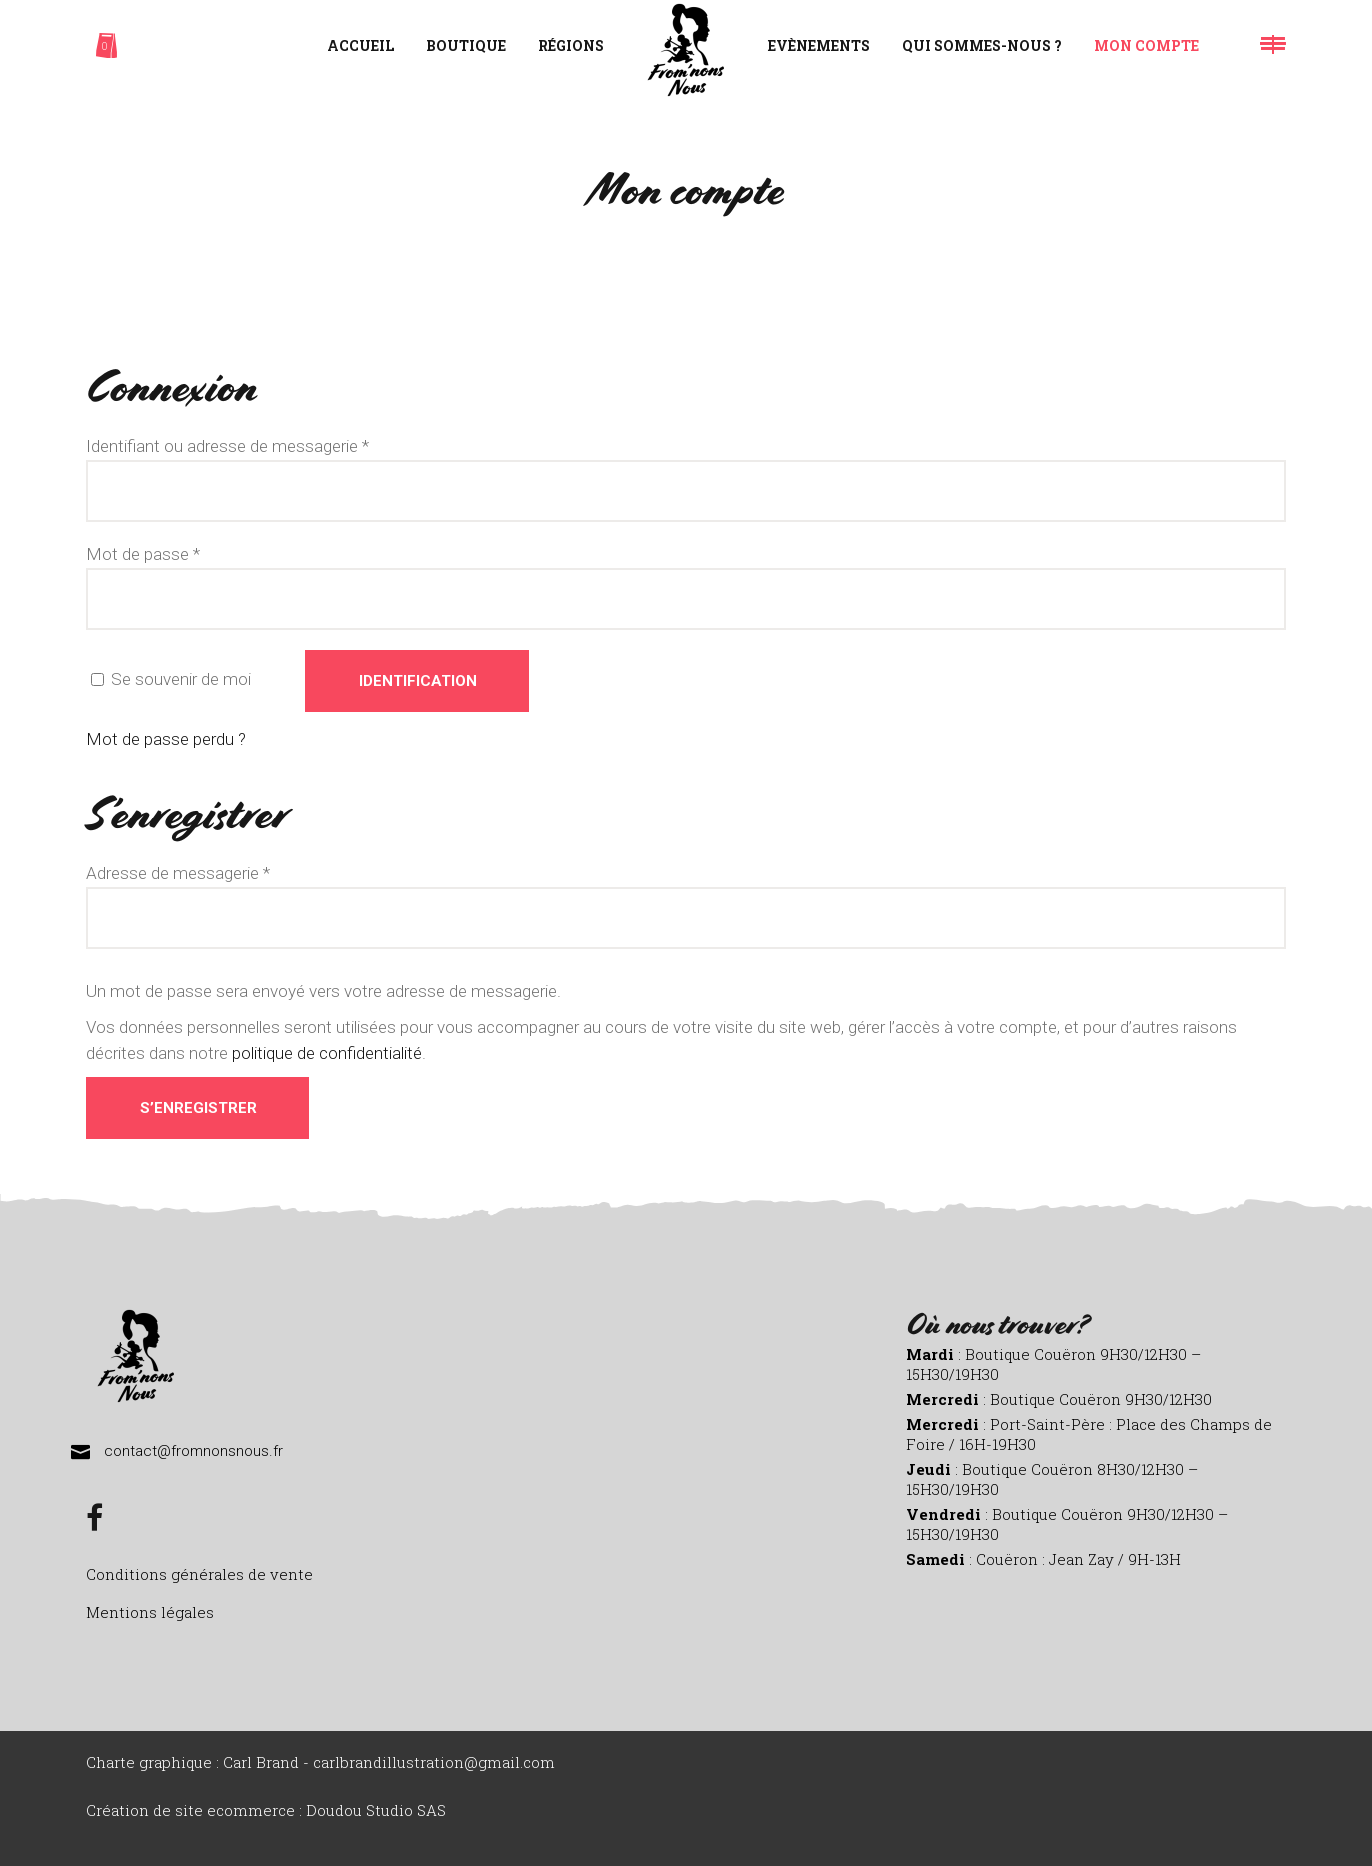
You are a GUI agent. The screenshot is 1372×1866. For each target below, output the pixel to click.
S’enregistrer (198, 1108)
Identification (418, 681)
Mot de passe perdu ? (166, 739)
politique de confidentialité (327, 1053)
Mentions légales (150, 1612)
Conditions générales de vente (199, 1574)
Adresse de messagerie (178, 873)
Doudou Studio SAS (376, 1810)
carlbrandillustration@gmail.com (434, 1762)
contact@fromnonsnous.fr (193, 1451)
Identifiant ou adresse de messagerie (227, 446)
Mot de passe (143, 554)
